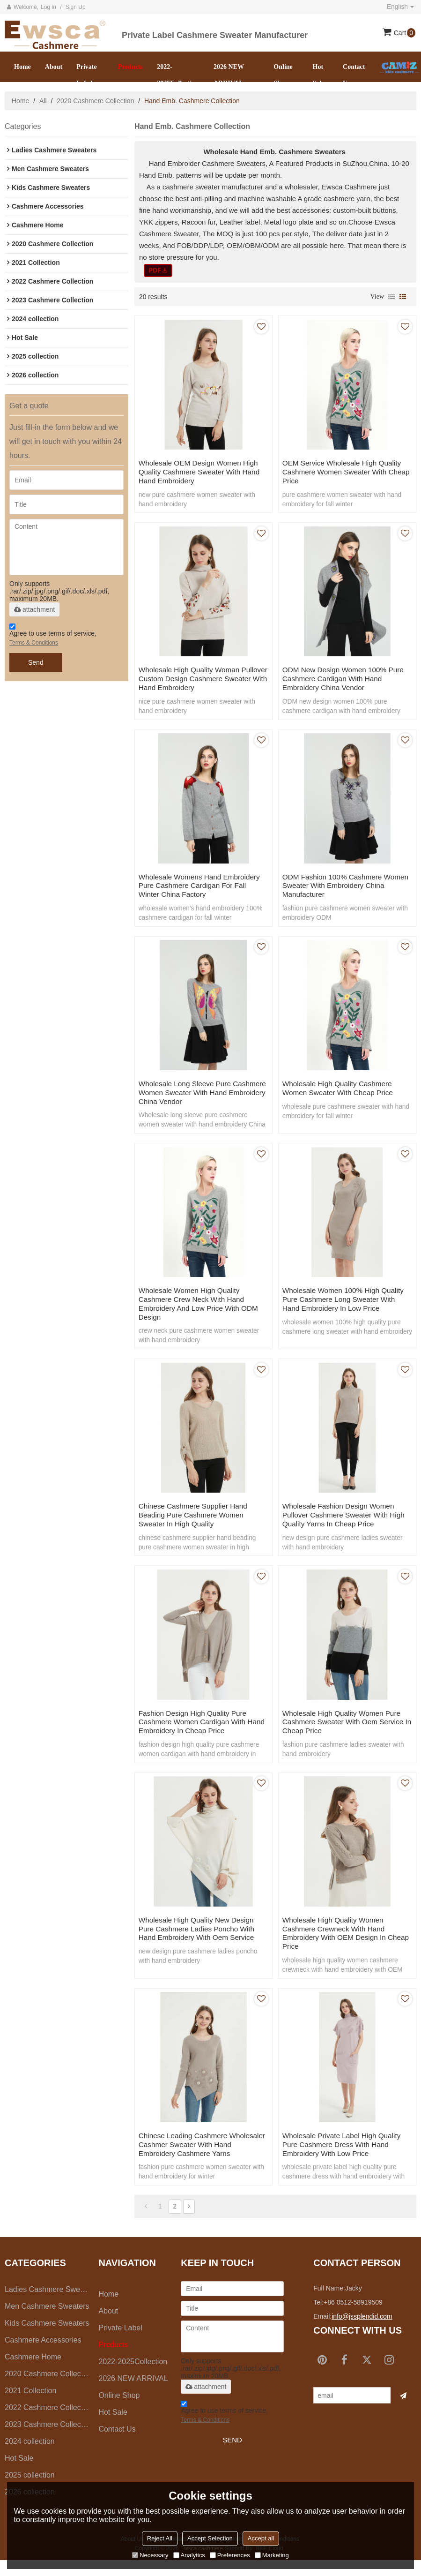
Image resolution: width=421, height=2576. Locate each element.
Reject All (159, 2538)
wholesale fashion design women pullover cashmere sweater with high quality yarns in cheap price (341, 1523)
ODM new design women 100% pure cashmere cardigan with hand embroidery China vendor (346, 680)
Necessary (150, 2555)
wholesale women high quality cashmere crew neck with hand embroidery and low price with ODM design (202, 1310)
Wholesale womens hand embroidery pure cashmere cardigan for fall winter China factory (203, 888)
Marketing (272, 2555)
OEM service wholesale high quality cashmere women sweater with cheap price (345, 471)
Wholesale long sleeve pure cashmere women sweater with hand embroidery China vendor (194, 1097)
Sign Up (76, 7)
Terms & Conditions (33, 642)
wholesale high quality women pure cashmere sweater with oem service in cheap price (346, 1732)
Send (36, 662)
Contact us (354, 75)
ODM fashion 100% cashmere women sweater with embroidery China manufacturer (339, 888)
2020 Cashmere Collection (95, 101)
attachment (34, 609)
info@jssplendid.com (362, 2332)
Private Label (86, 75)
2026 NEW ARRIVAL (229, 75)
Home (22, 66)
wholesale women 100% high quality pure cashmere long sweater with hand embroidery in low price (346, 1305)
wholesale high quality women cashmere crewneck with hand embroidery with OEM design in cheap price (337, 1945)
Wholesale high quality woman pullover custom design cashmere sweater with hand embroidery (198, 680)
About (53, 66)
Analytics (189, 2555)
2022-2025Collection (178, 75)
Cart (404, 33)
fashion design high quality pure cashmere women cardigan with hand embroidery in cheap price (196, 1732)
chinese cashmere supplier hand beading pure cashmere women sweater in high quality (196, 1523)
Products (130, 66)
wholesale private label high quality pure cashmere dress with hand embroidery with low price (345, 2158)
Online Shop (282, 75)
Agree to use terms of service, (52, 635)
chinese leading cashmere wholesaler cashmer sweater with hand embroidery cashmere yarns (198, 2158)
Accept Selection (210, 2538)
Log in (48, 7)
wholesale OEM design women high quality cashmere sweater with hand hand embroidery (203, 471)
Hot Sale (319, 75)
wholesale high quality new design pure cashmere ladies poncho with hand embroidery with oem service (200, 1940)
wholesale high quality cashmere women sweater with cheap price (341, 1092)
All (43, 101)
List (391, 296)
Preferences (230, 2555)
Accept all (261, 2538)
